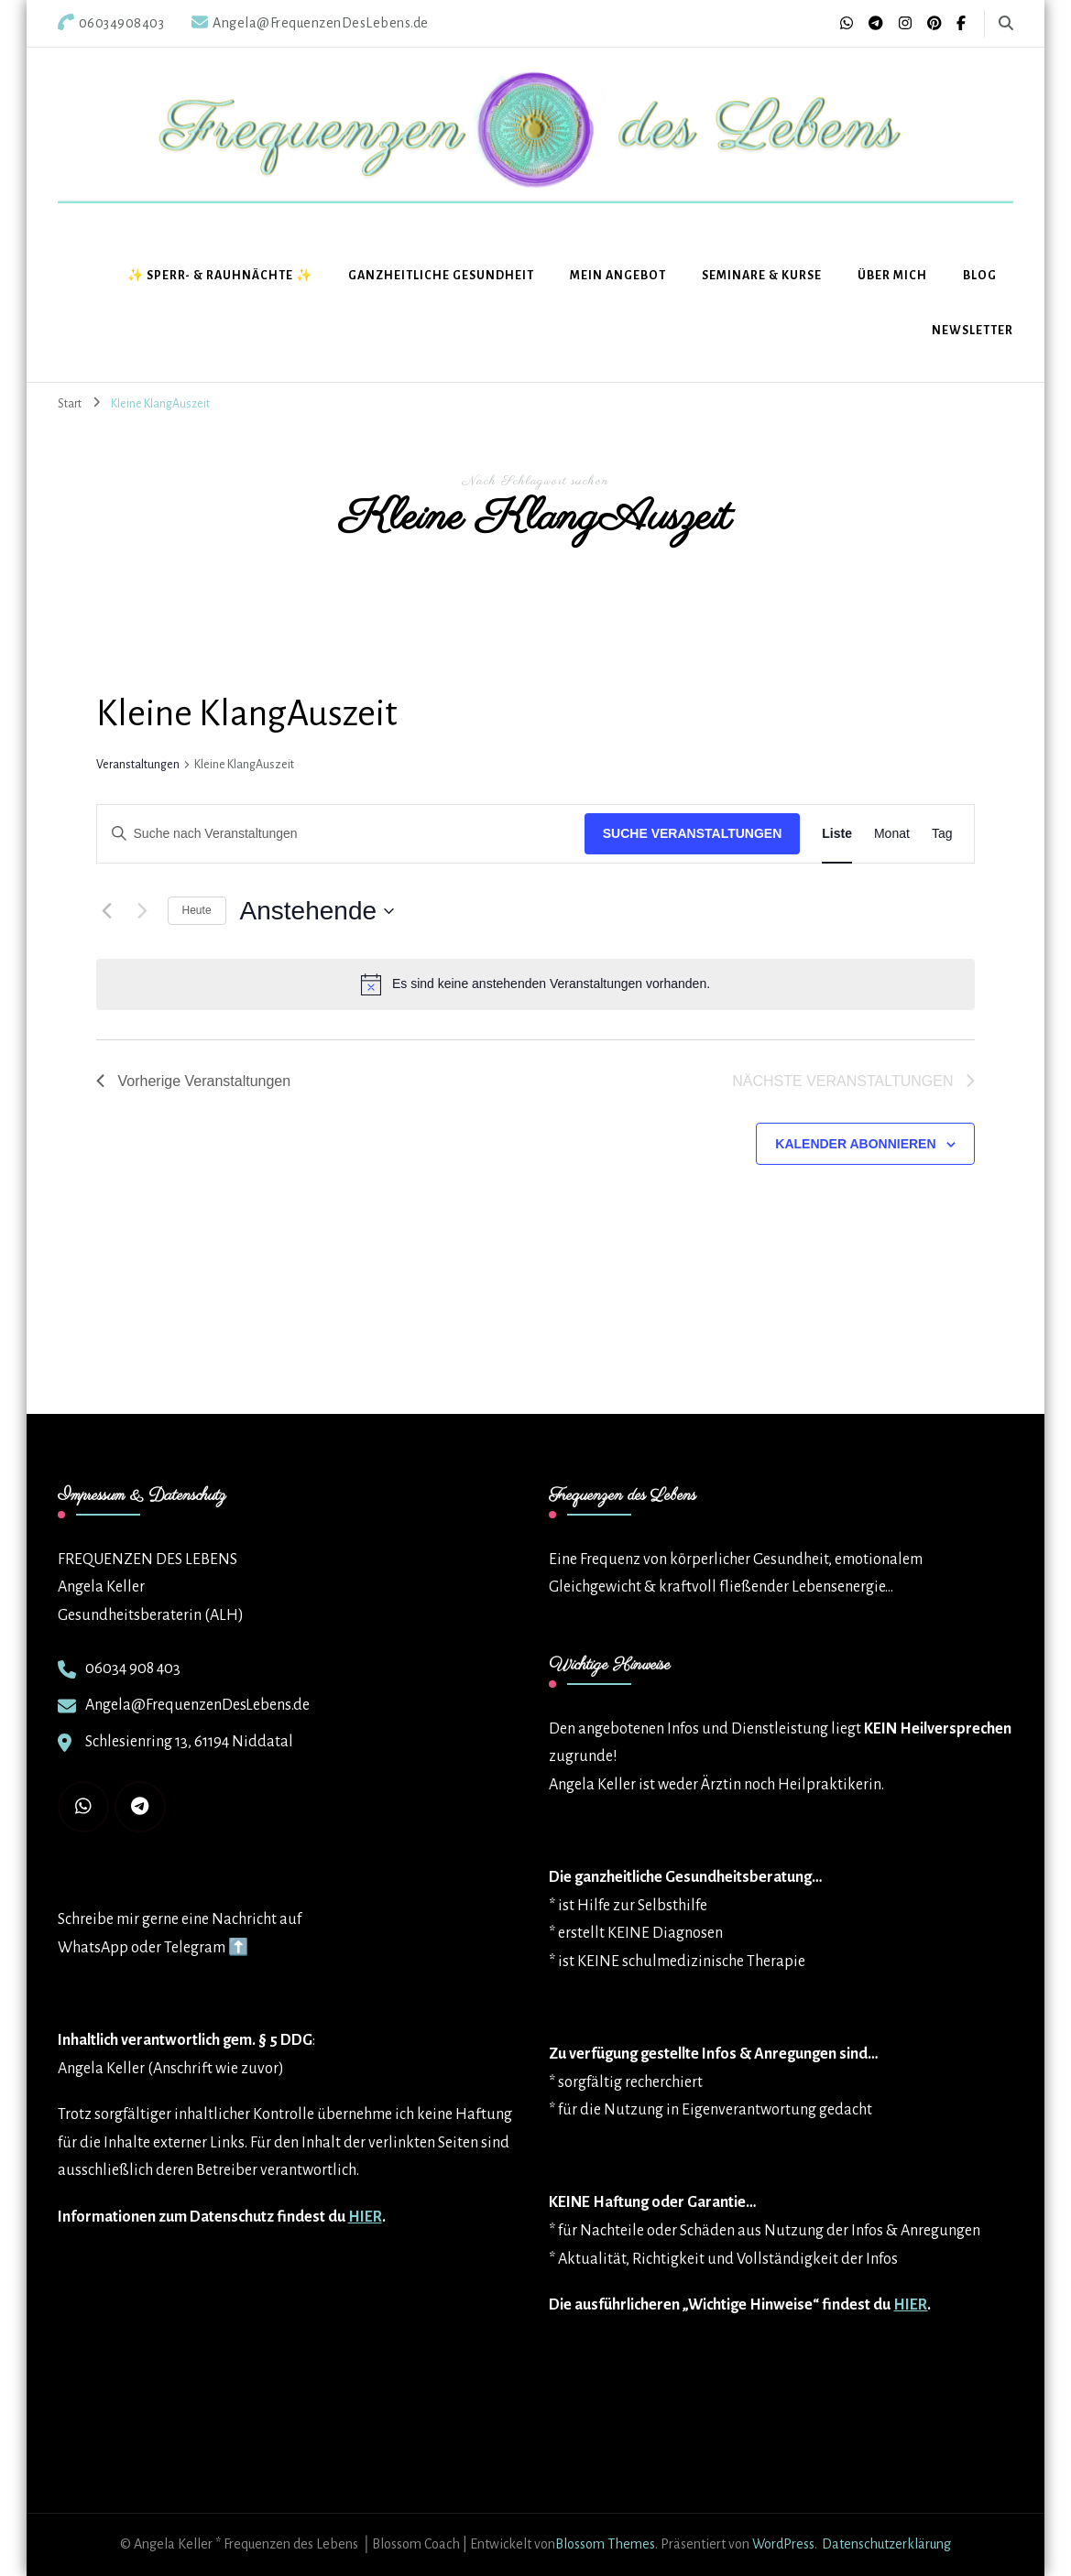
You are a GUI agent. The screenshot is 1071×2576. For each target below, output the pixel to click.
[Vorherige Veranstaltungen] (107, 911)
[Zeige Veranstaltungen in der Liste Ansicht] (837, 834)
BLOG (980, 275)
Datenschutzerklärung (886, 2544)
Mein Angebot (618, 275)
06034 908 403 (132, 1668)
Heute (197, 910)
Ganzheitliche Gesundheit (441, 275)
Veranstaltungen (138, 764)
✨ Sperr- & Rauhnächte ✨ (219, 275)
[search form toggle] (1006, 23)
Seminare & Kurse (762, 275)
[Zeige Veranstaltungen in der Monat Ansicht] (892, 834)
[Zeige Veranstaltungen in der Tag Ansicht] (942, 834)
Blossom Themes (605, 2544)
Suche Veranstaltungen (692, 833)
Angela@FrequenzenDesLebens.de (197, 1705)
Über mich (892, 275)
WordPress (783, 2544)
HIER (365, 2217)
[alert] (536, 984)
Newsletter (972, 330)
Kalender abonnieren (855, 1143)
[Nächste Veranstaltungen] (143, 911)
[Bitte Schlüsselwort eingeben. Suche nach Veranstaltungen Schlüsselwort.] (341, 834)
